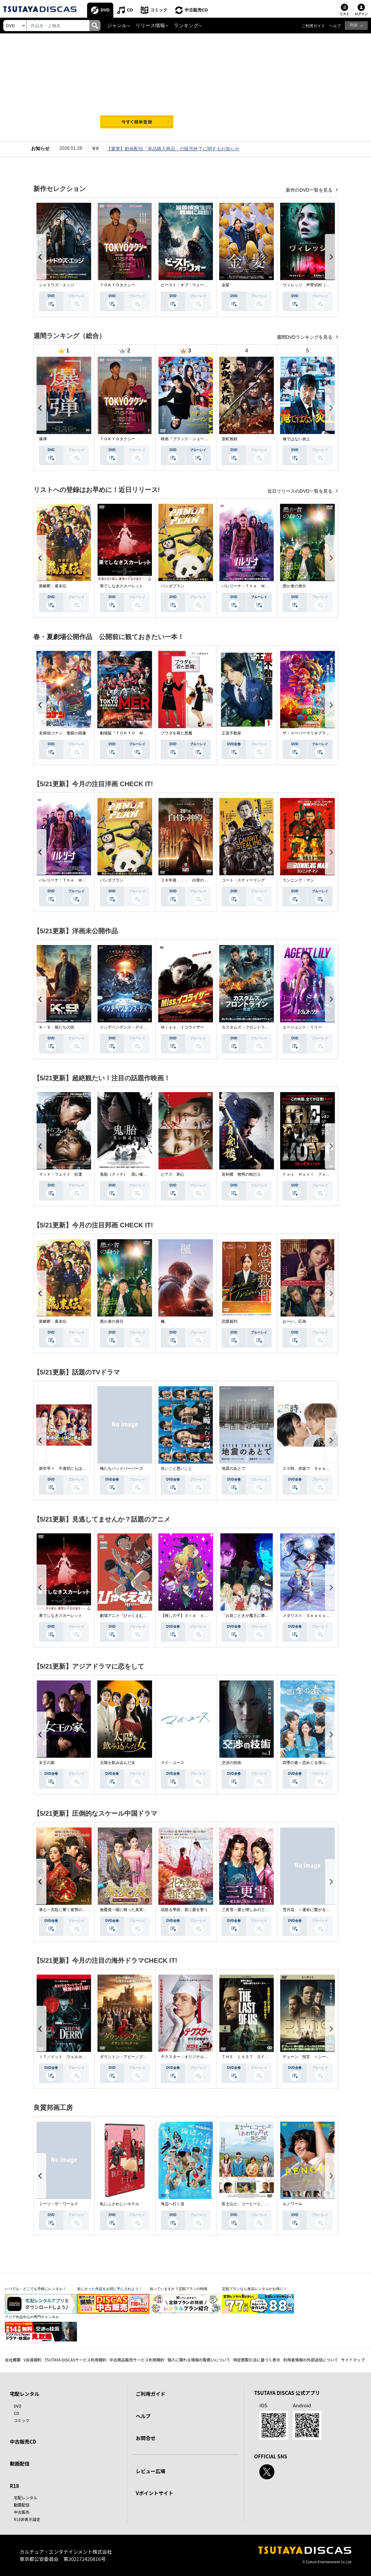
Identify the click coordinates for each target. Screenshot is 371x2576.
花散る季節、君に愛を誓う (184, 1909)
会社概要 (13, 2359)
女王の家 (47, 1762)
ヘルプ (335, 26)
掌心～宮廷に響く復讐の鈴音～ (66, 1909)
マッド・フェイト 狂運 (60, 1174)
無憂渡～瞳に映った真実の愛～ (127, 1909)
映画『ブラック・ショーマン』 (188, 439)
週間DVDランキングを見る (305, 337)
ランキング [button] (186, 25)
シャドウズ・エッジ (56, 285)
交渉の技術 (231, 1762)
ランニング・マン (298, 880)
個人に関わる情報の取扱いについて (198, 2359)
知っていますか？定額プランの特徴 (178, 2289)
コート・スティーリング (243, 880)
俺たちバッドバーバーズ (121, 1468)
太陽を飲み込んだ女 (117, 1762)
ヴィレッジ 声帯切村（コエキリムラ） (318, 285)
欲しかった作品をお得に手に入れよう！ (109, 2289)
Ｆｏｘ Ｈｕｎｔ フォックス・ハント (318, 1174)
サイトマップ (353, 2359)
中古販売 (21, 2512)
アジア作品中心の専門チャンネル (32, 2317)
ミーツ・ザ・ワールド (58, 2204)
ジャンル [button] (117, 25)
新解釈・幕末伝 (52, 586)
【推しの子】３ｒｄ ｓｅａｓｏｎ (192, 1615)
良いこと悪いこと (176, 1468)
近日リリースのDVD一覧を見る (300, 491)
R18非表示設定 (27, 2519)
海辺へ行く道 (172, 2204)
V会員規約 (33, 2359)
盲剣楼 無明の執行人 (241, 1174)
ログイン (361, 14)
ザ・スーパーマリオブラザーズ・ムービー (320, 733)
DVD (105, 10)
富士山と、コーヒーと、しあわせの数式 (257, 2204)
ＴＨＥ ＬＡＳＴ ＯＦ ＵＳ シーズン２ (261, 2057)
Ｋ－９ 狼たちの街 (56, 1027)
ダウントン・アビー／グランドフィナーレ (137, 2057)
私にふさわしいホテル (119, 2204)
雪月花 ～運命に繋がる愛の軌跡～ (314, 1909)
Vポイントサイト (154, 2493)
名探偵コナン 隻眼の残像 (62, 733)
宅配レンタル (25, 2497)
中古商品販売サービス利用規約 (136, 2359)
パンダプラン (172, 586)
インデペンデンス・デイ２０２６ (129, 1027)
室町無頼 (229, 439)
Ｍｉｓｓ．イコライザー (182, 1027)
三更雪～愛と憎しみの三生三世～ (251, 1909)
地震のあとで (233, 1468)
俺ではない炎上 (296, 439)
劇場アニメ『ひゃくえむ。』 (125, 1615)
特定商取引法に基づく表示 (256, 2359)
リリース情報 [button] (150, 25)
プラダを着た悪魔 (176, 733)
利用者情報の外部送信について (310, 2359)
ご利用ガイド (313, 26)
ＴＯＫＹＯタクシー (117, 285)
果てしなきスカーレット (121, 586)
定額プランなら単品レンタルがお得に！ (254, 2289)
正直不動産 (231, 733)
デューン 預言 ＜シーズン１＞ (312, 2057)
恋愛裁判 (229, 1321)
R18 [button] (353, 25)
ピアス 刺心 (172, 1174)
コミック (158, 10)
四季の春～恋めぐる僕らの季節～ (312, 1762)
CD (130, 10)
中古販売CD (196, 10)
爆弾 (43, 439)
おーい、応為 (294, 1321)
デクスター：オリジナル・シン (188, 2057)
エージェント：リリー (302, 1027)
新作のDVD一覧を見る (309, 190)
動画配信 (19, 2463)
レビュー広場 (150, 2471)
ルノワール (292, 2204)
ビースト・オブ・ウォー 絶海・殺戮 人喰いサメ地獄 (210, 285)
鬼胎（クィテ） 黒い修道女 (125, 1174)
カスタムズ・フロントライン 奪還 (253, 1027)
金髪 (226, 285)
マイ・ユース (172, 1762)
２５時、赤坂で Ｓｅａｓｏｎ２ (312, 1468)
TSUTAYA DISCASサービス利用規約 (75, 2359)
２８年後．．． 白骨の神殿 (186, 880)
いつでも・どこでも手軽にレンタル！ (35, 2289)
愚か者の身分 (294, 586)
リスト (344, 14)
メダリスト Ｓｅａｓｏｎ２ (308, 1615)
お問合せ (146, 2437)
